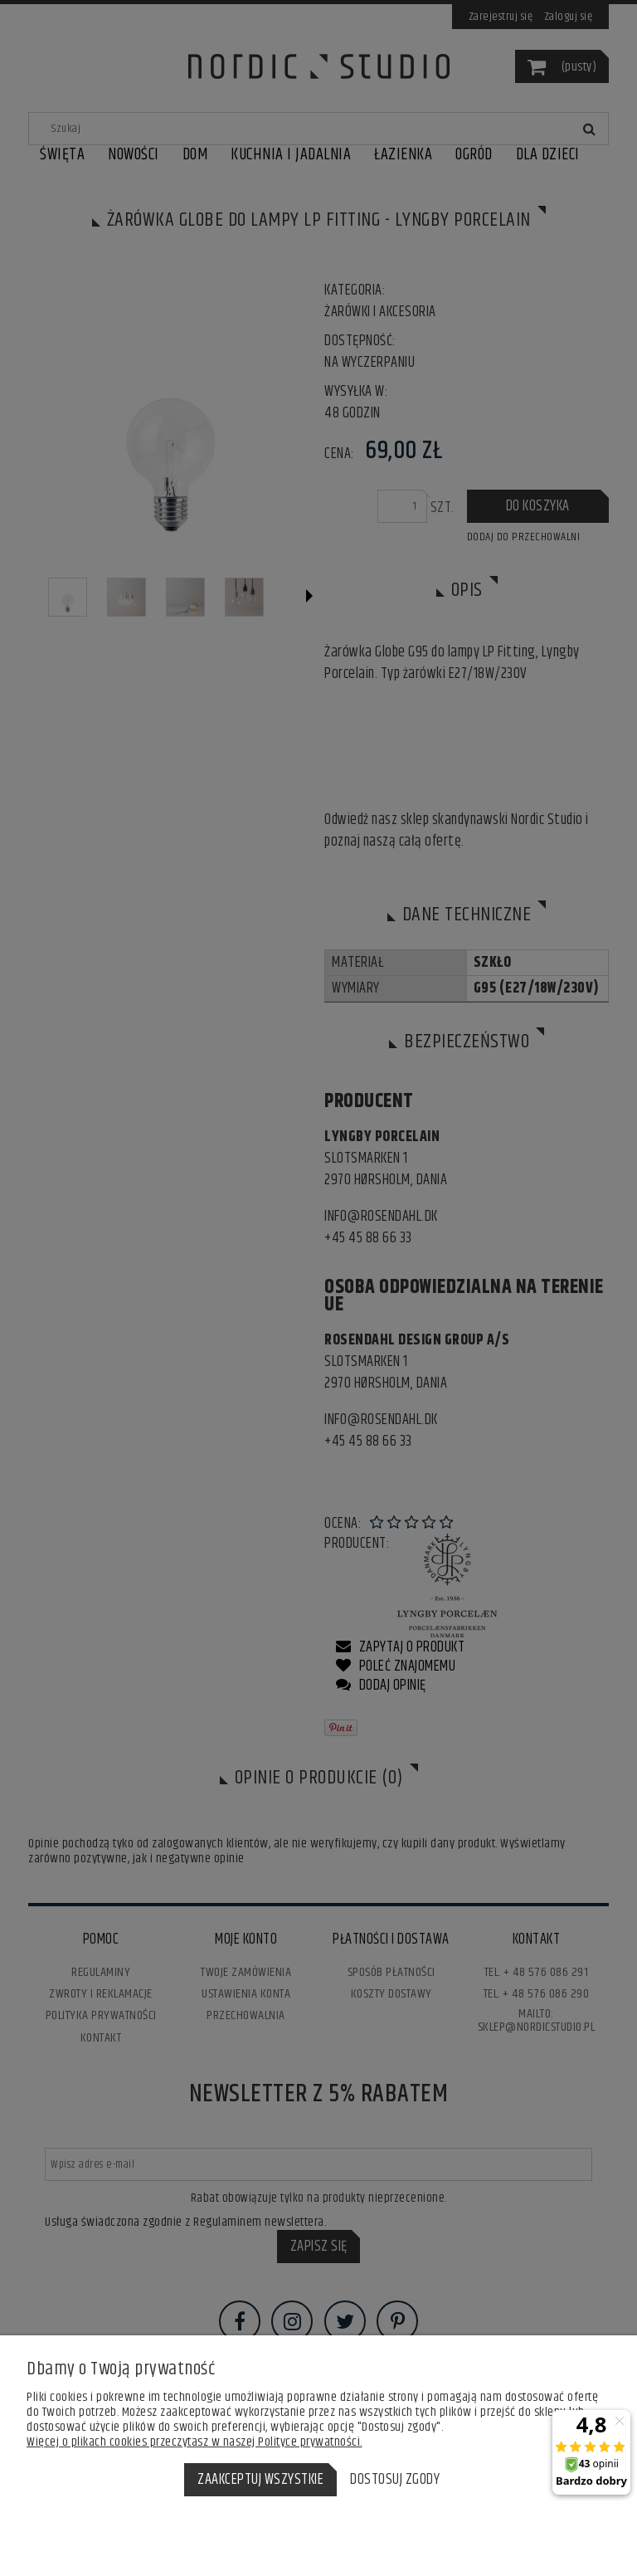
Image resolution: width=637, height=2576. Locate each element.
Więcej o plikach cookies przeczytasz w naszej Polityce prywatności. (194, 2442)
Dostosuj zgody (395, 2479)
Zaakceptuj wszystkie (260, 2479)
